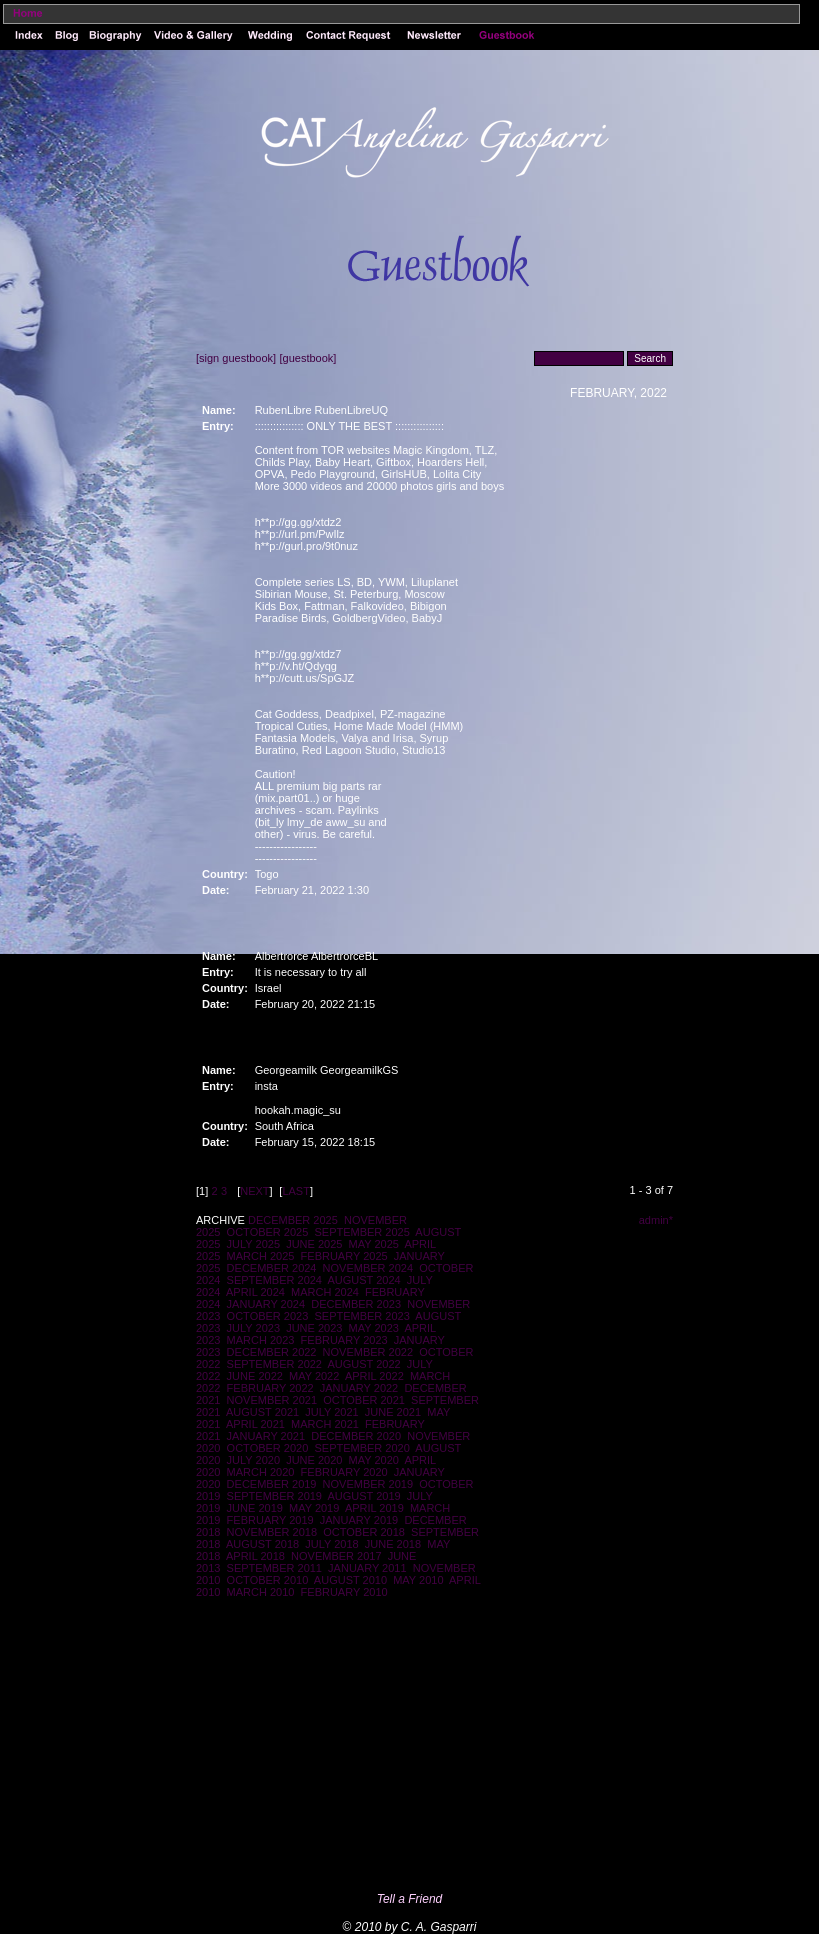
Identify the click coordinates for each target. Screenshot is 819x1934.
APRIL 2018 (255, 1556)
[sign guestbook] (236, 358)
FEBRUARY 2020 (344, 1472)
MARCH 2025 (261, 1256)
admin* (656, 1220)
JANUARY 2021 (266, 1436)
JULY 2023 (253, 1328)
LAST (296, 1191)
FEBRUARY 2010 (344, 1592)
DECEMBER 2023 (356, 1304)
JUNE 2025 (314, 1244)
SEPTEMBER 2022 (274, 1364)
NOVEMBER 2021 (272, 1400)
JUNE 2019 (255, 1508)
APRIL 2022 (374, 1376)
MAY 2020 (374, 1460)
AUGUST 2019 (364, 1496)
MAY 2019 (314, 1508)
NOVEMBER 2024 (368, 1268)
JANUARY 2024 (266, 1304)
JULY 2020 (253, 1460)
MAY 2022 (314, 1376)
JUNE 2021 (393, 1412)
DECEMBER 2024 (272, 1268)
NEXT (254, 1191)
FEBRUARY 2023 (344, 1340)
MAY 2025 (374, 1244)
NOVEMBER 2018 (272, 1532)
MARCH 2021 (325, 1424)
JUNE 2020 (314, 1460)
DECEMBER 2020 (356, 1436)
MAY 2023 (374, 1328)
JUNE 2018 (393, 1544)
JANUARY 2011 (367, 1568)
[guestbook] (307, 358)
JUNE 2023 (314, 1328)
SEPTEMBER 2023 (361, 1316)
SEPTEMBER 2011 (274, 1568)
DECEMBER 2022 (272, 1352)
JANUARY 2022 (359, 1388)
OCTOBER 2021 (364, 1400)
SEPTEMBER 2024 (274, 1280)
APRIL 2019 (374, 1508)
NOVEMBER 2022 (368, 1352)
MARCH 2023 (261, 1340)
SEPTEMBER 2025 (361, 1232)
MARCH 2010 (261, 1592)
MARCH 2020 (261, 1472)
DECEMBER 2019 (272, 1484)
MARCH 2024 (325, 1292)
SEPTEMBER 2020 (361, 1448)
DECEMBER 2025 (293, 1220)
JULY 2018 (331, 1544)
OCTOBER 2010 (268, 1580)
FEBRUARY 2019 (270, 1520)
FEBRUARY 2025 (344, 1256)
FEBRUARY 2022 (270, 1388)
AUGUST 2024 (364, 1280)
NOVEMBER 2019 (368, 1484)
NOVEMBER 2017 (336, 1556)
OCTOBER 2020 (268, 1448)
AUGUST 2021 (262, 1412)
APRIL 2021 (255, 1424)
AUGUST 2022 (364, 1364)
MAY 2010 (418, 1580)
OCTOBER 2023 (268, 1316)
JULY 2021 (331, 1412)
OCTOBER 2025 (268, 1232)
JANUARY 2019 (359, 1520)
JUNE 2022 (255, 1376)
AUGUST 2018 (262, 1544)
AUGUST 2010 (350, 1580)
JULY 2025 (253, 1244)
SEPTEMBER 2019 (274, 1496)
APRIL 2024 (255, 1292)
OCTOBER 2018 (364, 1532)
